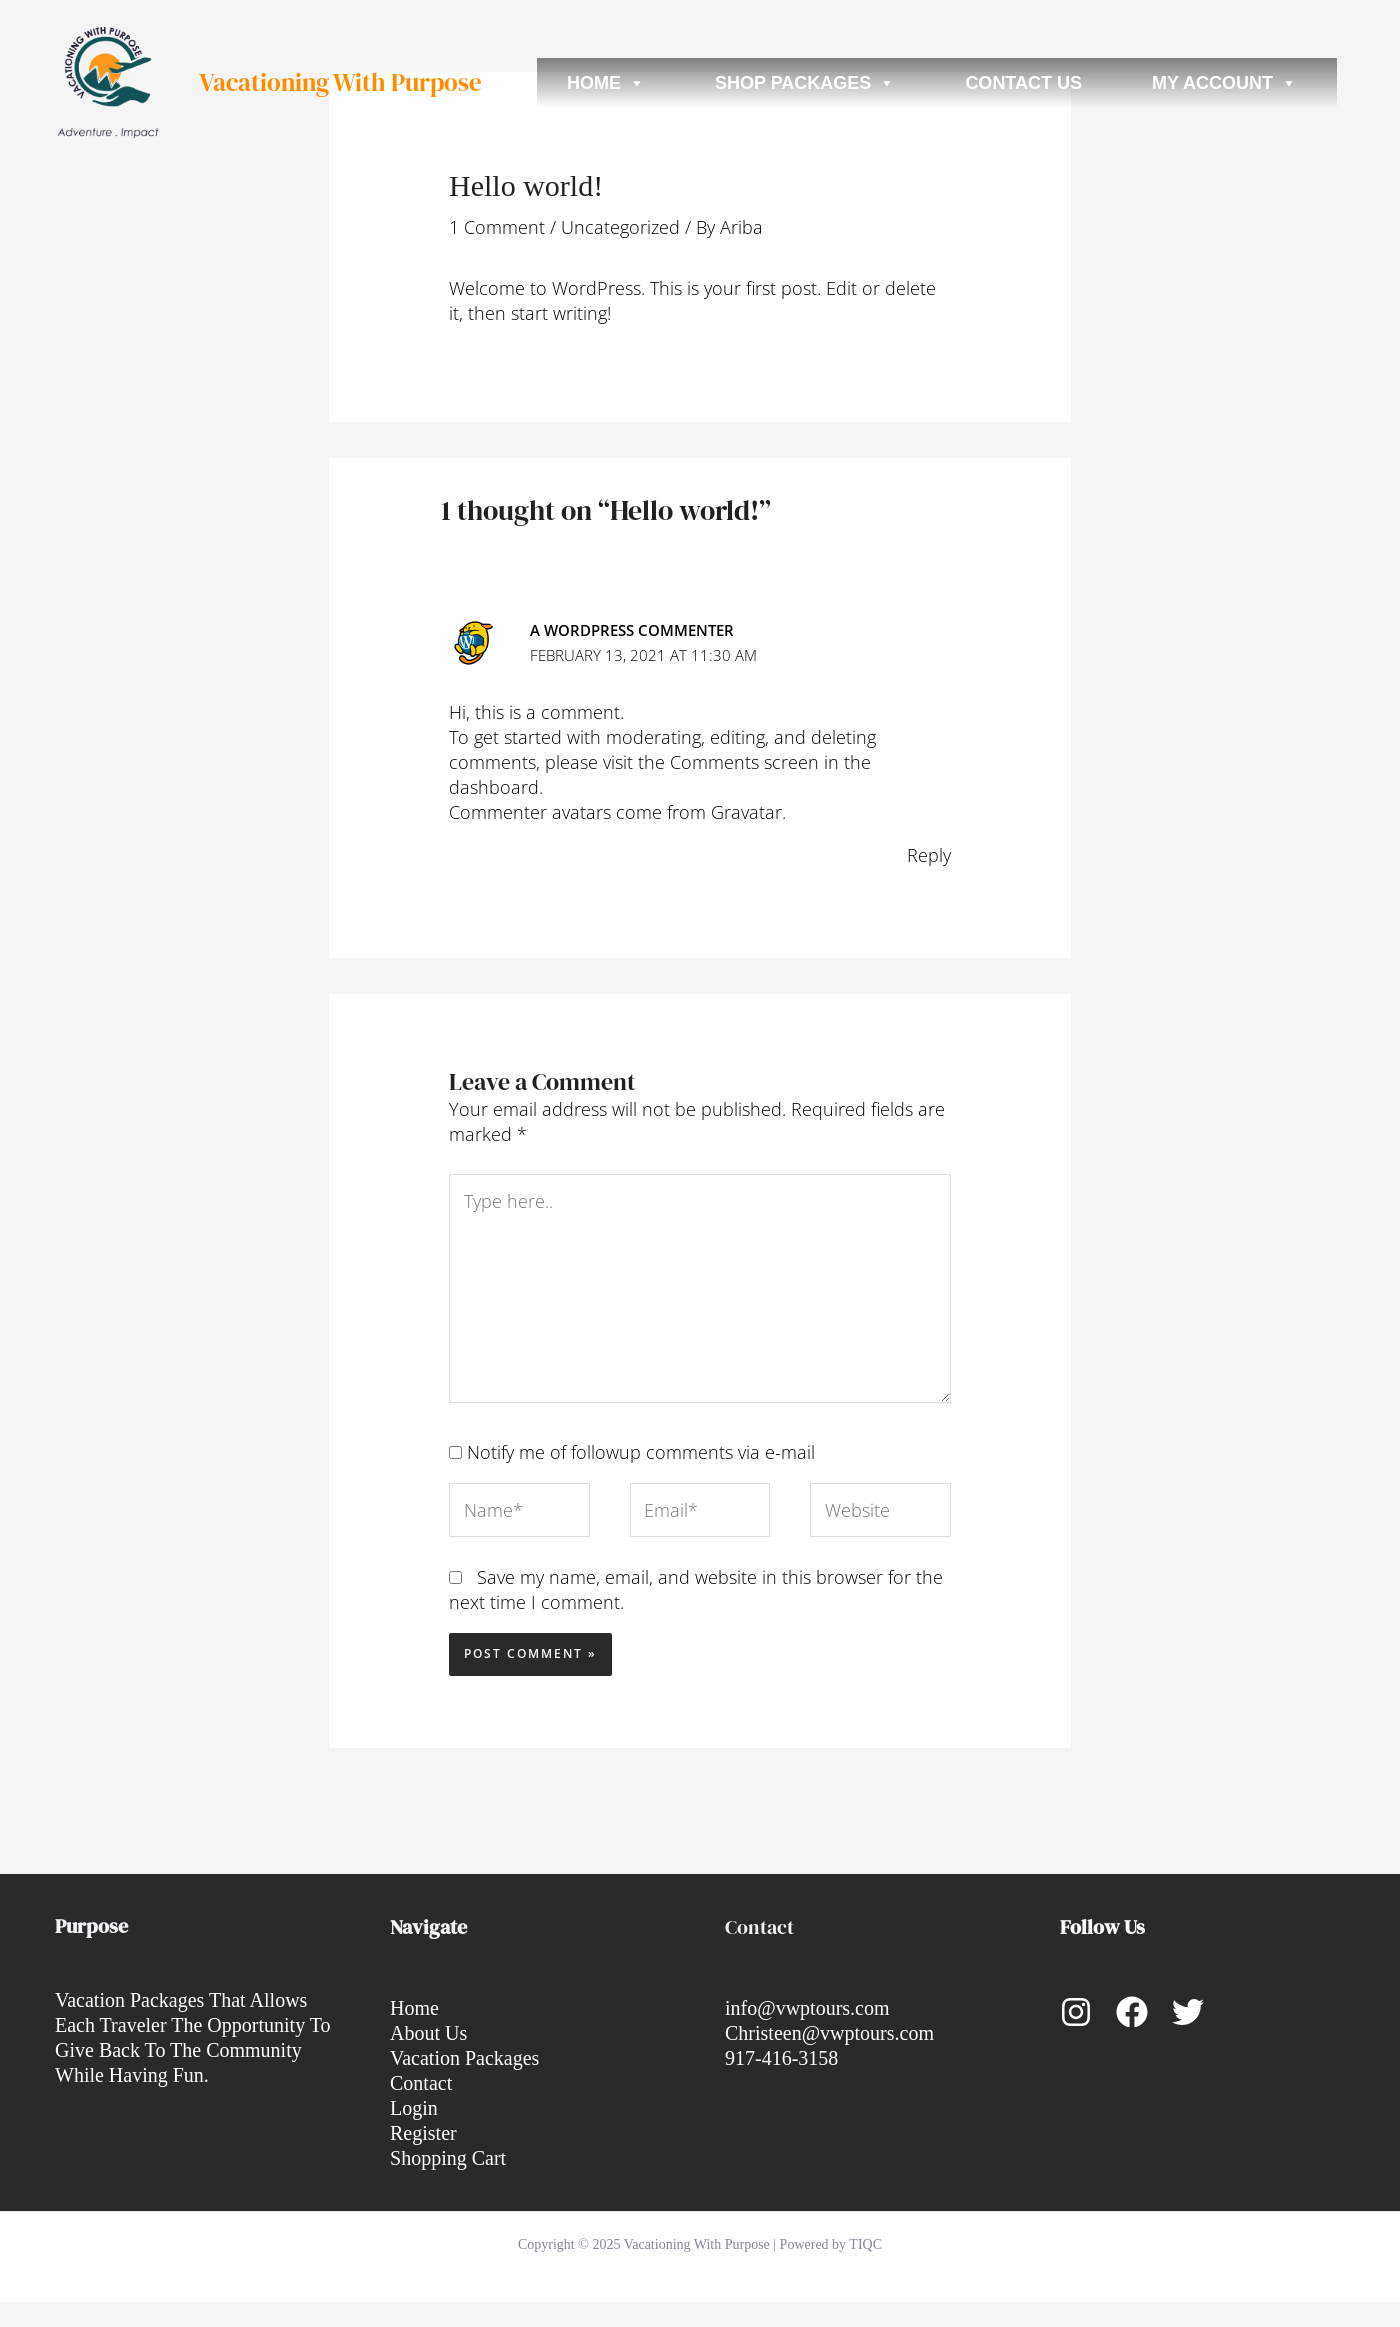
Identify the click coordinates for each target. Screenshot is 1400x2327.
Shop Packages (805, 83)
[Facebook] (1132, 2012)
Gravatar (746, 812)
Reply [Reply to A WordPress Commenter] (929, 855)
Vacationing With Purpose (340, 82)
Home (606, 83)
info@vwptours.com (807, 2008)
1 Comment (497, 227)
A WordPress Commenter (632, 630)
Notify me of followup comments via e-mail (641, 1452)
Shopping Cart (448, 2158)
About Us (428, 2033)
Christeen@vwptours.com (829, 2033)
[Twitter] (1188, 2012)
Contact (421, 2083)
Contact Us (1023, 83)
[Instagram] (1076, 2012)
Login (414, 2108)
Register (423, 2133)
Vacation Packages (464, 2058)
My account (1224, 83)
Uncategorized (620, 227)
